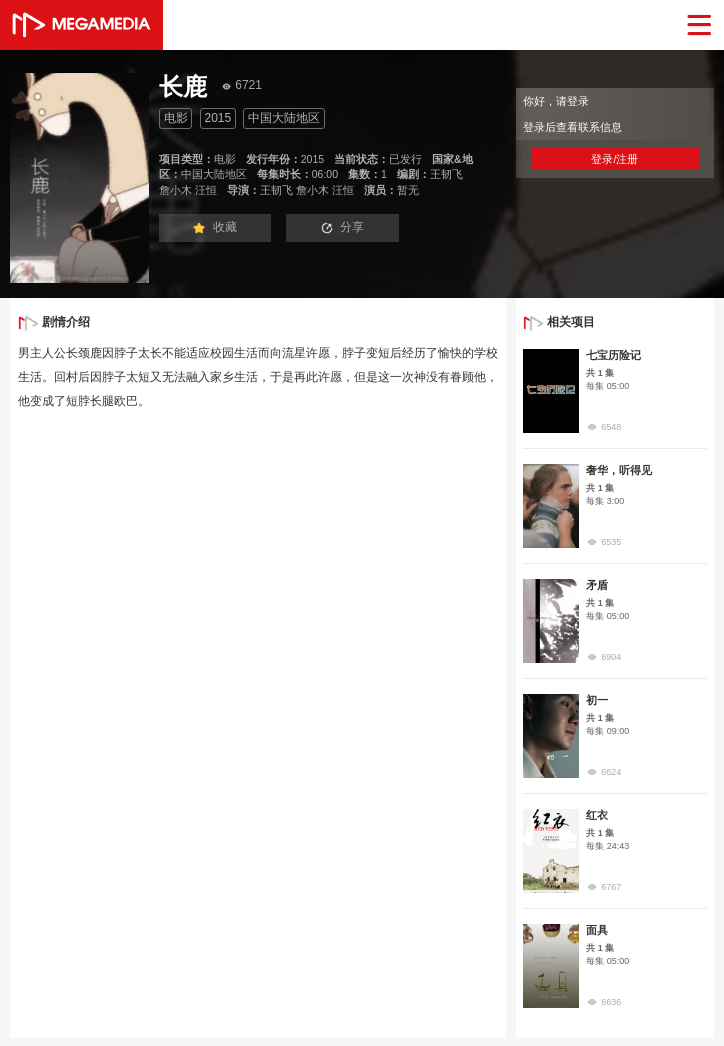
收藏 (215, 227)
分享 (343, 227)
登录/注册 (614, 159)
